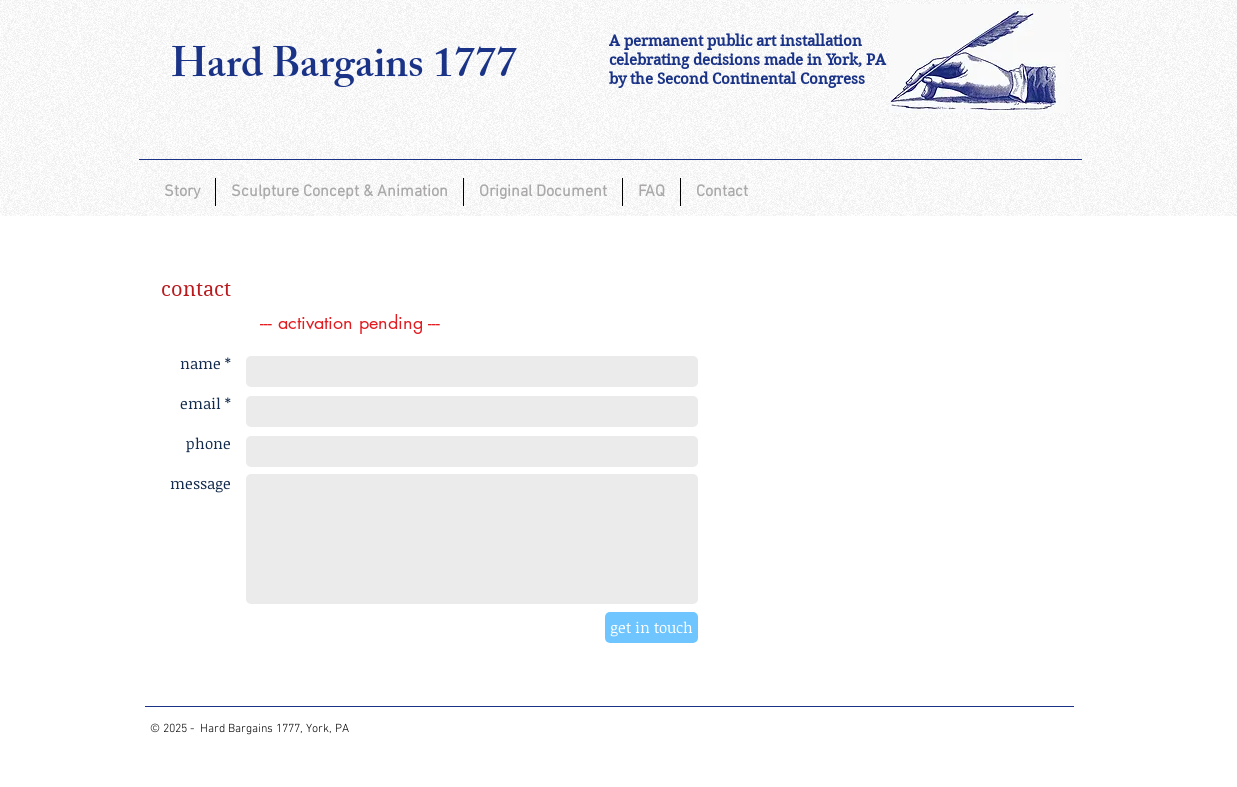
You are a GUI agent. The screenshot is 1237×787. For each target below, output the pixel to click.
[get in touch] (651, 627)
